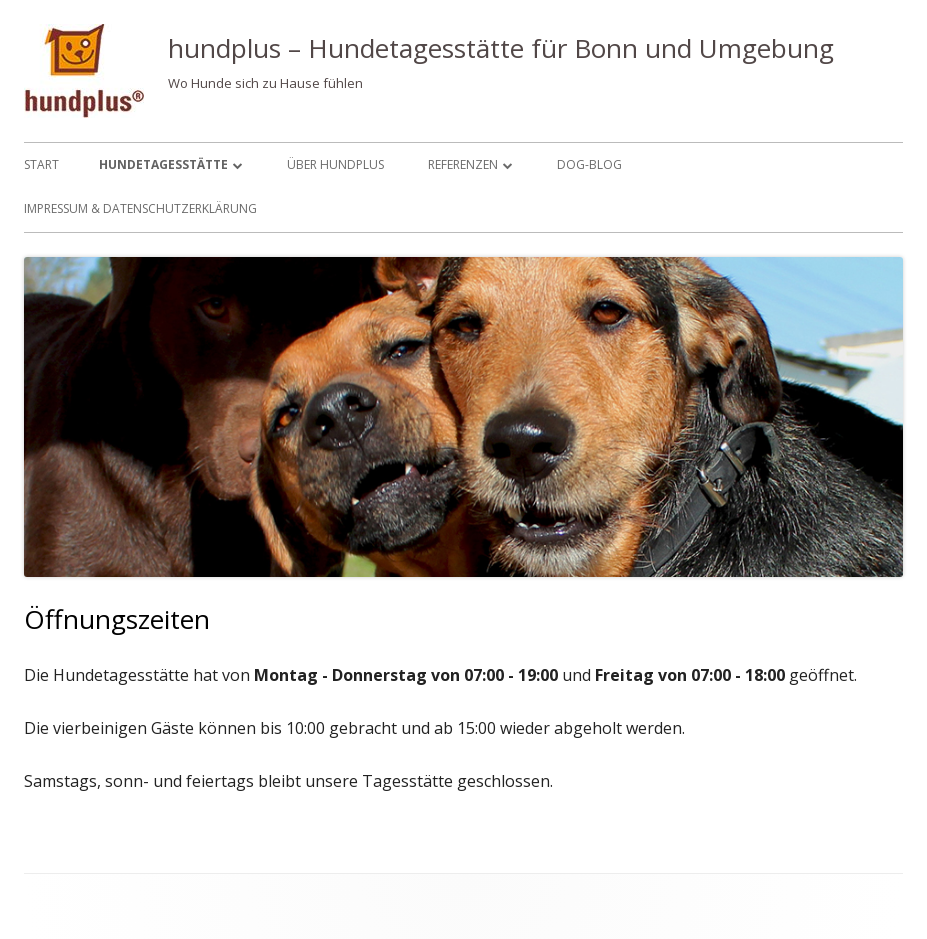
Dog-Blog (589, 164)
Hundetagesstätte (163, 164)
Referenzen (463, 164)
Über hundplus (335, 164)
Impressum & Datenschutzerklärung (140, 208)
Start (41, 164)
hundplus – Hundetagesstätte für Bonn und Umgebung (501, 48)
